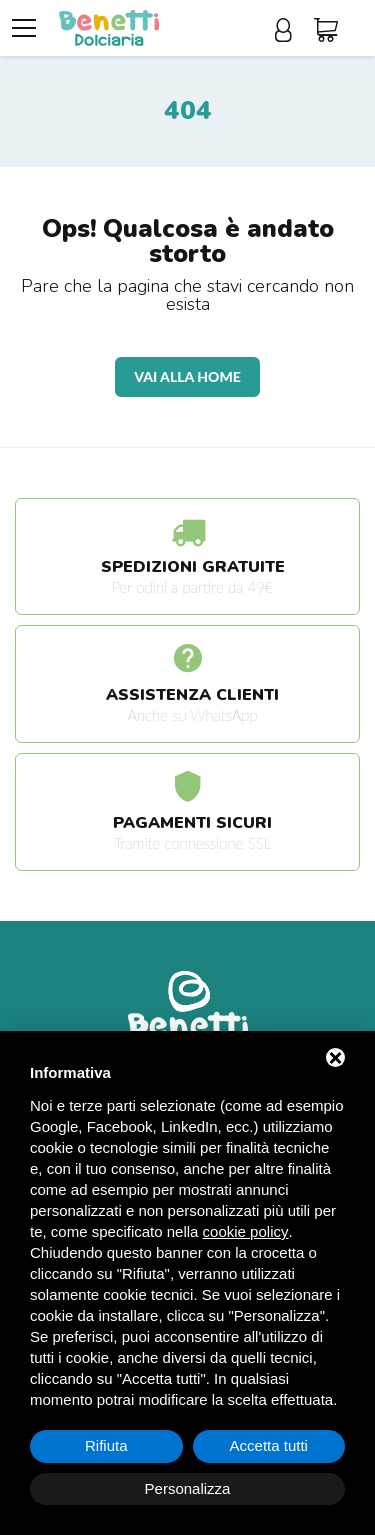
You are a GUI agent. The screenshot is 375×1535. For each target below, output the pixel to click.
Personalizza (188, 1488)
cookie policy (246, 1231)
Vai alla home (187, 376)
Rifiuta (106, 1445)
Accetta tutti (269, 1445)
